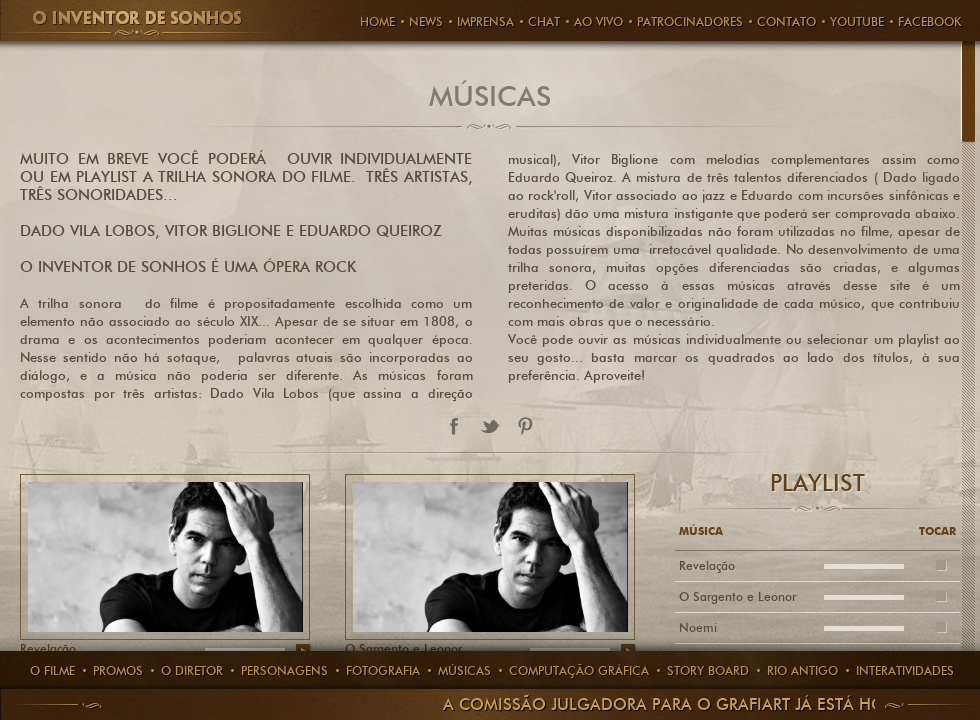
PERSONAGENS (284, 670)
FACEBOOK (929, 21)
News (426, 21)
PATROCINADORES (690, 21)
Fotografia (383, 670)
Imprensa (485, 21)
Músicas (464, 670)
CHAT (544, 21)
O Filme (52, 670)
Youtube (857, 21)
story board (708, 670)
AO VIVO (598, 21)
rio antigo (802, 670)
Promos (118, 670)
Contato (786, 21)
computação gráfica (579, 670)
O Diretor (192, 670)
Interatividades (905, 670)
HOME (377, 21)
